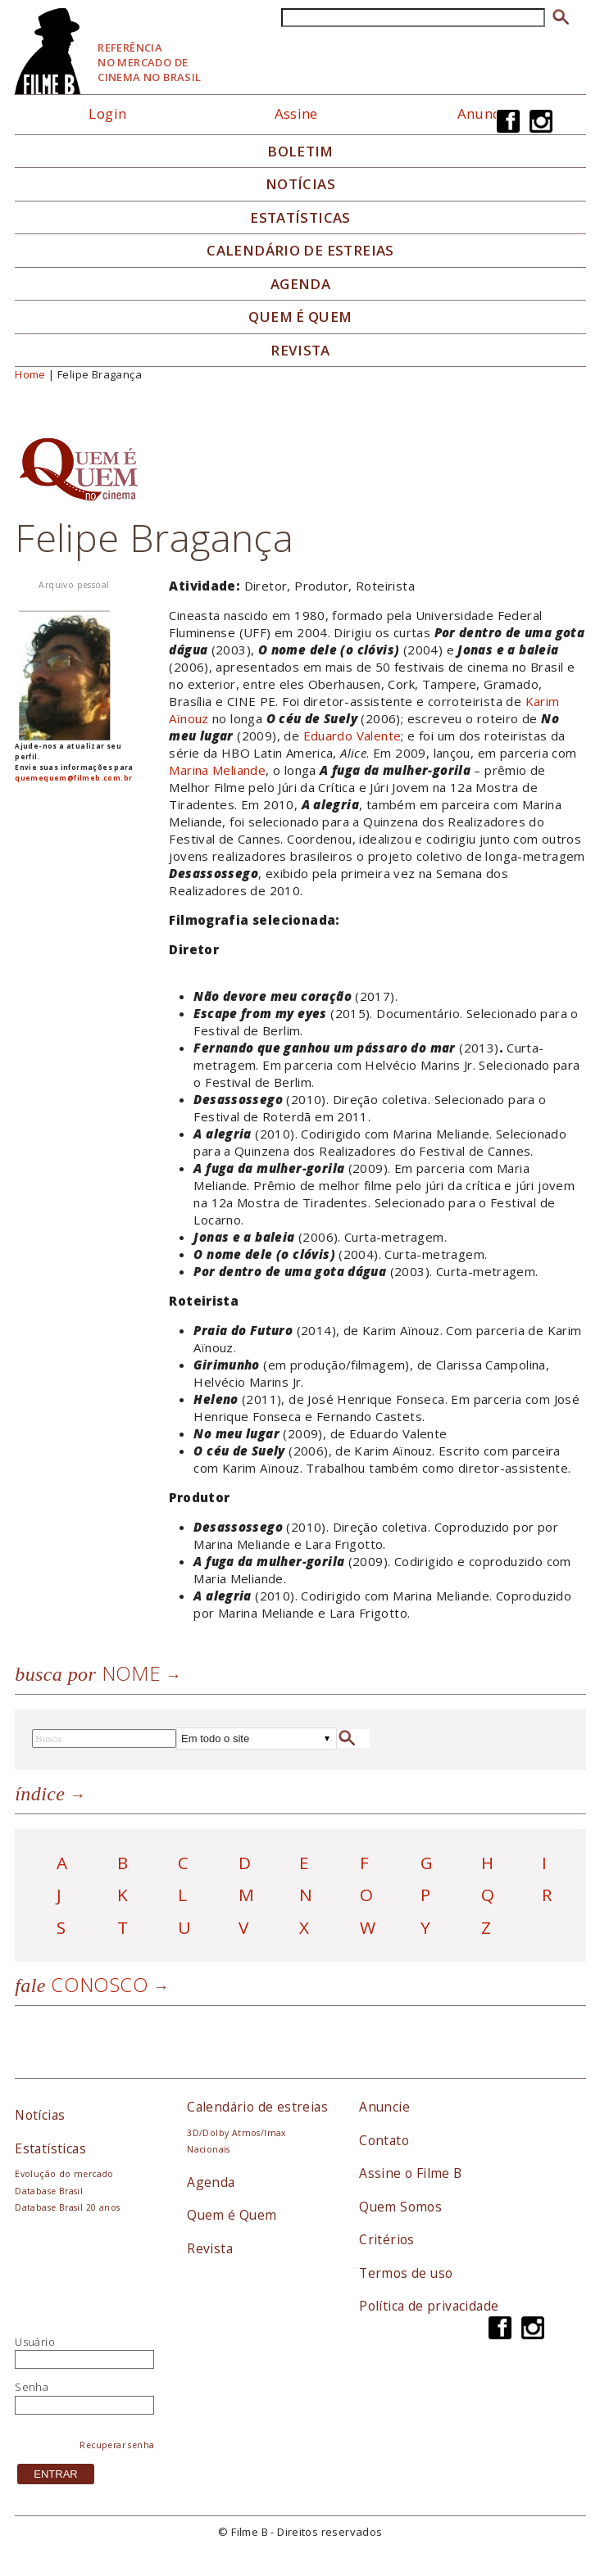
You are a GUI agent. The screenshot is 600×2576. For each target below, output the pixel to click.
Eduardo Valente (352, 735)
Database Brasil (49, 2191)
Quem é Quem (231, 2215)
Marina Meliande (217, 770)
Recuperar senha (117, 2445)
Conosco (81, 1984)
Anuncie (484, 113)
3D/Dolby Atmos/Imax (236, 2133)
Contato (384, 2140)
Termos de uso (405, 2273)
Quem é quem (300, 317)
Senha (31, 2386)
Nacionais (208, 2149)
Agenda (300, 284)
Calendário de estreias (257, 2107)
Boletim (300, 151)
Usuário (35, 2341)
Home (30, 374)
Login (107, 113)
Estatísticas (300, 218)
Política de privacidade (428, 2306)
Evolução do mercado (64, 2174)
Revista (300, 350)
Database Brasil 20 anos (67, 2207)
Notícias (300, 184)
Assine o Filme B (410, 2173)
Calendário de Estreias (300, 250)
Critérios (387, 2239)
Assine (296, 113)
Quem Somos (400, 2207)
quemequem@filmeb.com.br (73, 777)
